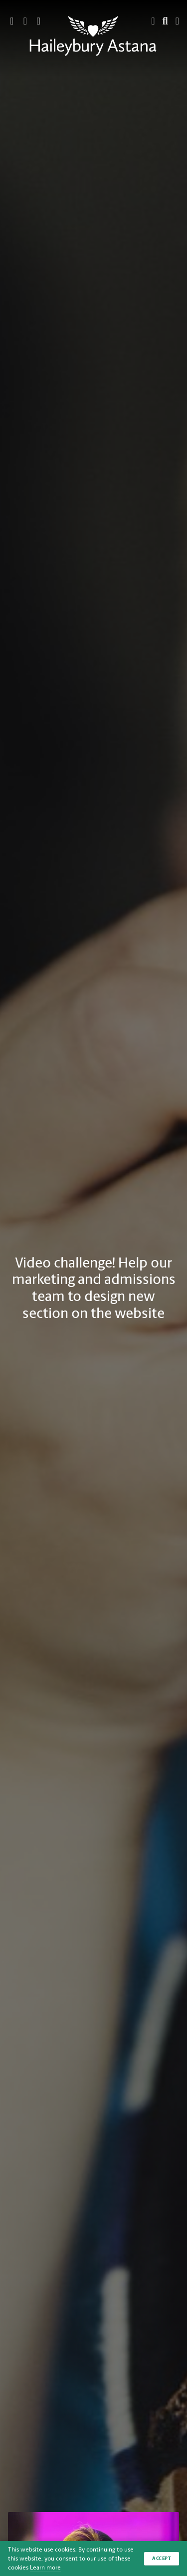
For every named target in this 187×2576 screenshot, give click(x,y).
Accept (161, 2558)
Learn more (45, 2567)
